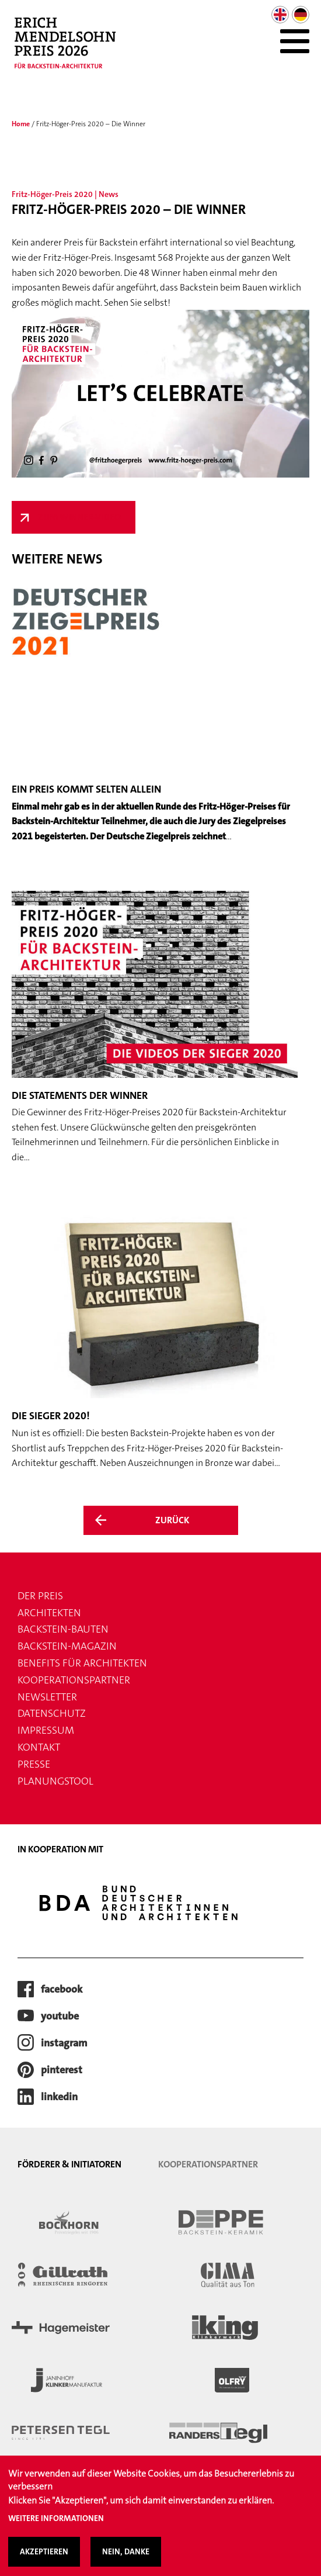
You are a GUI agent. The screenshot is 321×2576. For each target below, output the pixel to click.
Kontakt (39, 1747)
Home (21, 124)
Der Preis (40, 1596)
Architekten (49, 1613)
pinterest (61, 2070)
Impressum (46, 1730)
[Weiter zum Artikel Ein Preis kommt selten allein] (155, 714)
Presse (34, 1764)
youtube (60, 2016)
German (300, 14)
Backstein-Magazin (67, 1646)
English (280, 14)
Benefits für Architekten (82, 1663)
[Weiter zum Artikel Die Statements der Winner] (155, 1028)
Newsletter (47, 1697)
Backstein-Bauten (63, 1629)
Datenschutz (52, 1713)
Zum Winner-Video (79, 517)
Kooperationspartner (74, 1680)
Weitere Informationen (56, 2527)
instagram (64, 2043)
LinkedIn (59, 2097)
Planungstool (55, 1781)
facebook (61, 1989)
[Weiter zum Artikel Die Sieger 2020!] (155, 1341)
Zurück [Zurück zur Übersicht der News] (172, 1520)
